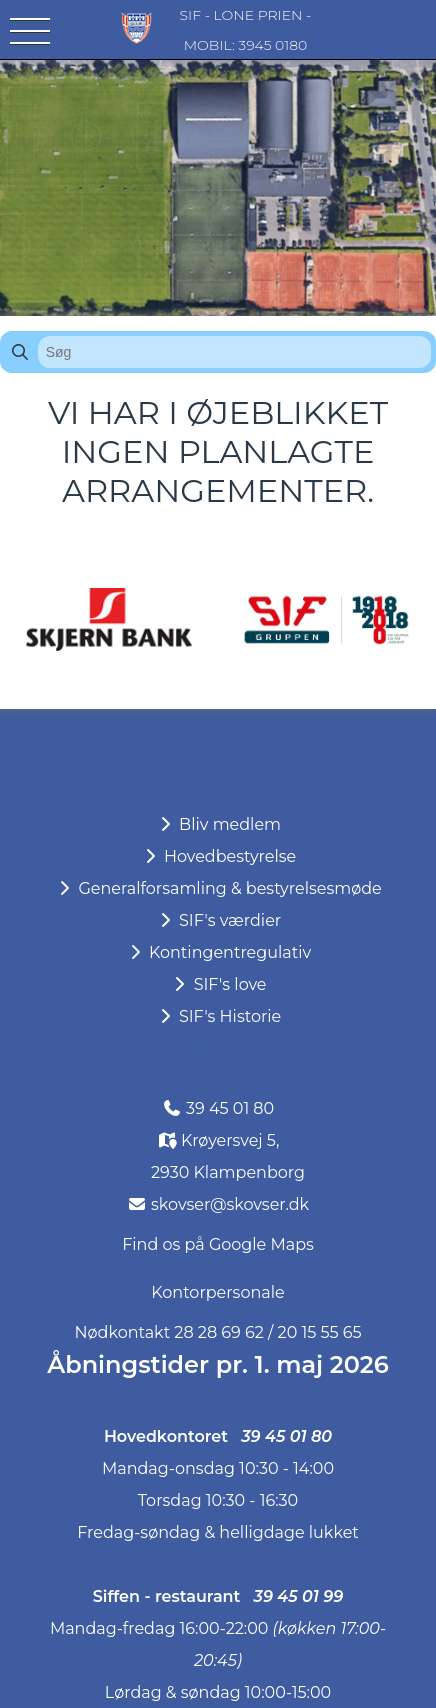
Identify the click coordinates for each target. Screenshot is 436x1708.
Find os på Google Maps (218, 1244)
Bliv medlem (218, 824)
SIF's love (217, 984)
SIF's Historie (218, 1016)
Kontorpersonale (217, 1292)
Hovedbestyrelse (218, 856)
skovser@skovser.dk (230, 1204)
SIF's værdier (218, 920)
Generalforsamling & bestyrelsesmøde (218, 888)
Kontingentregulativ (218, 952)
